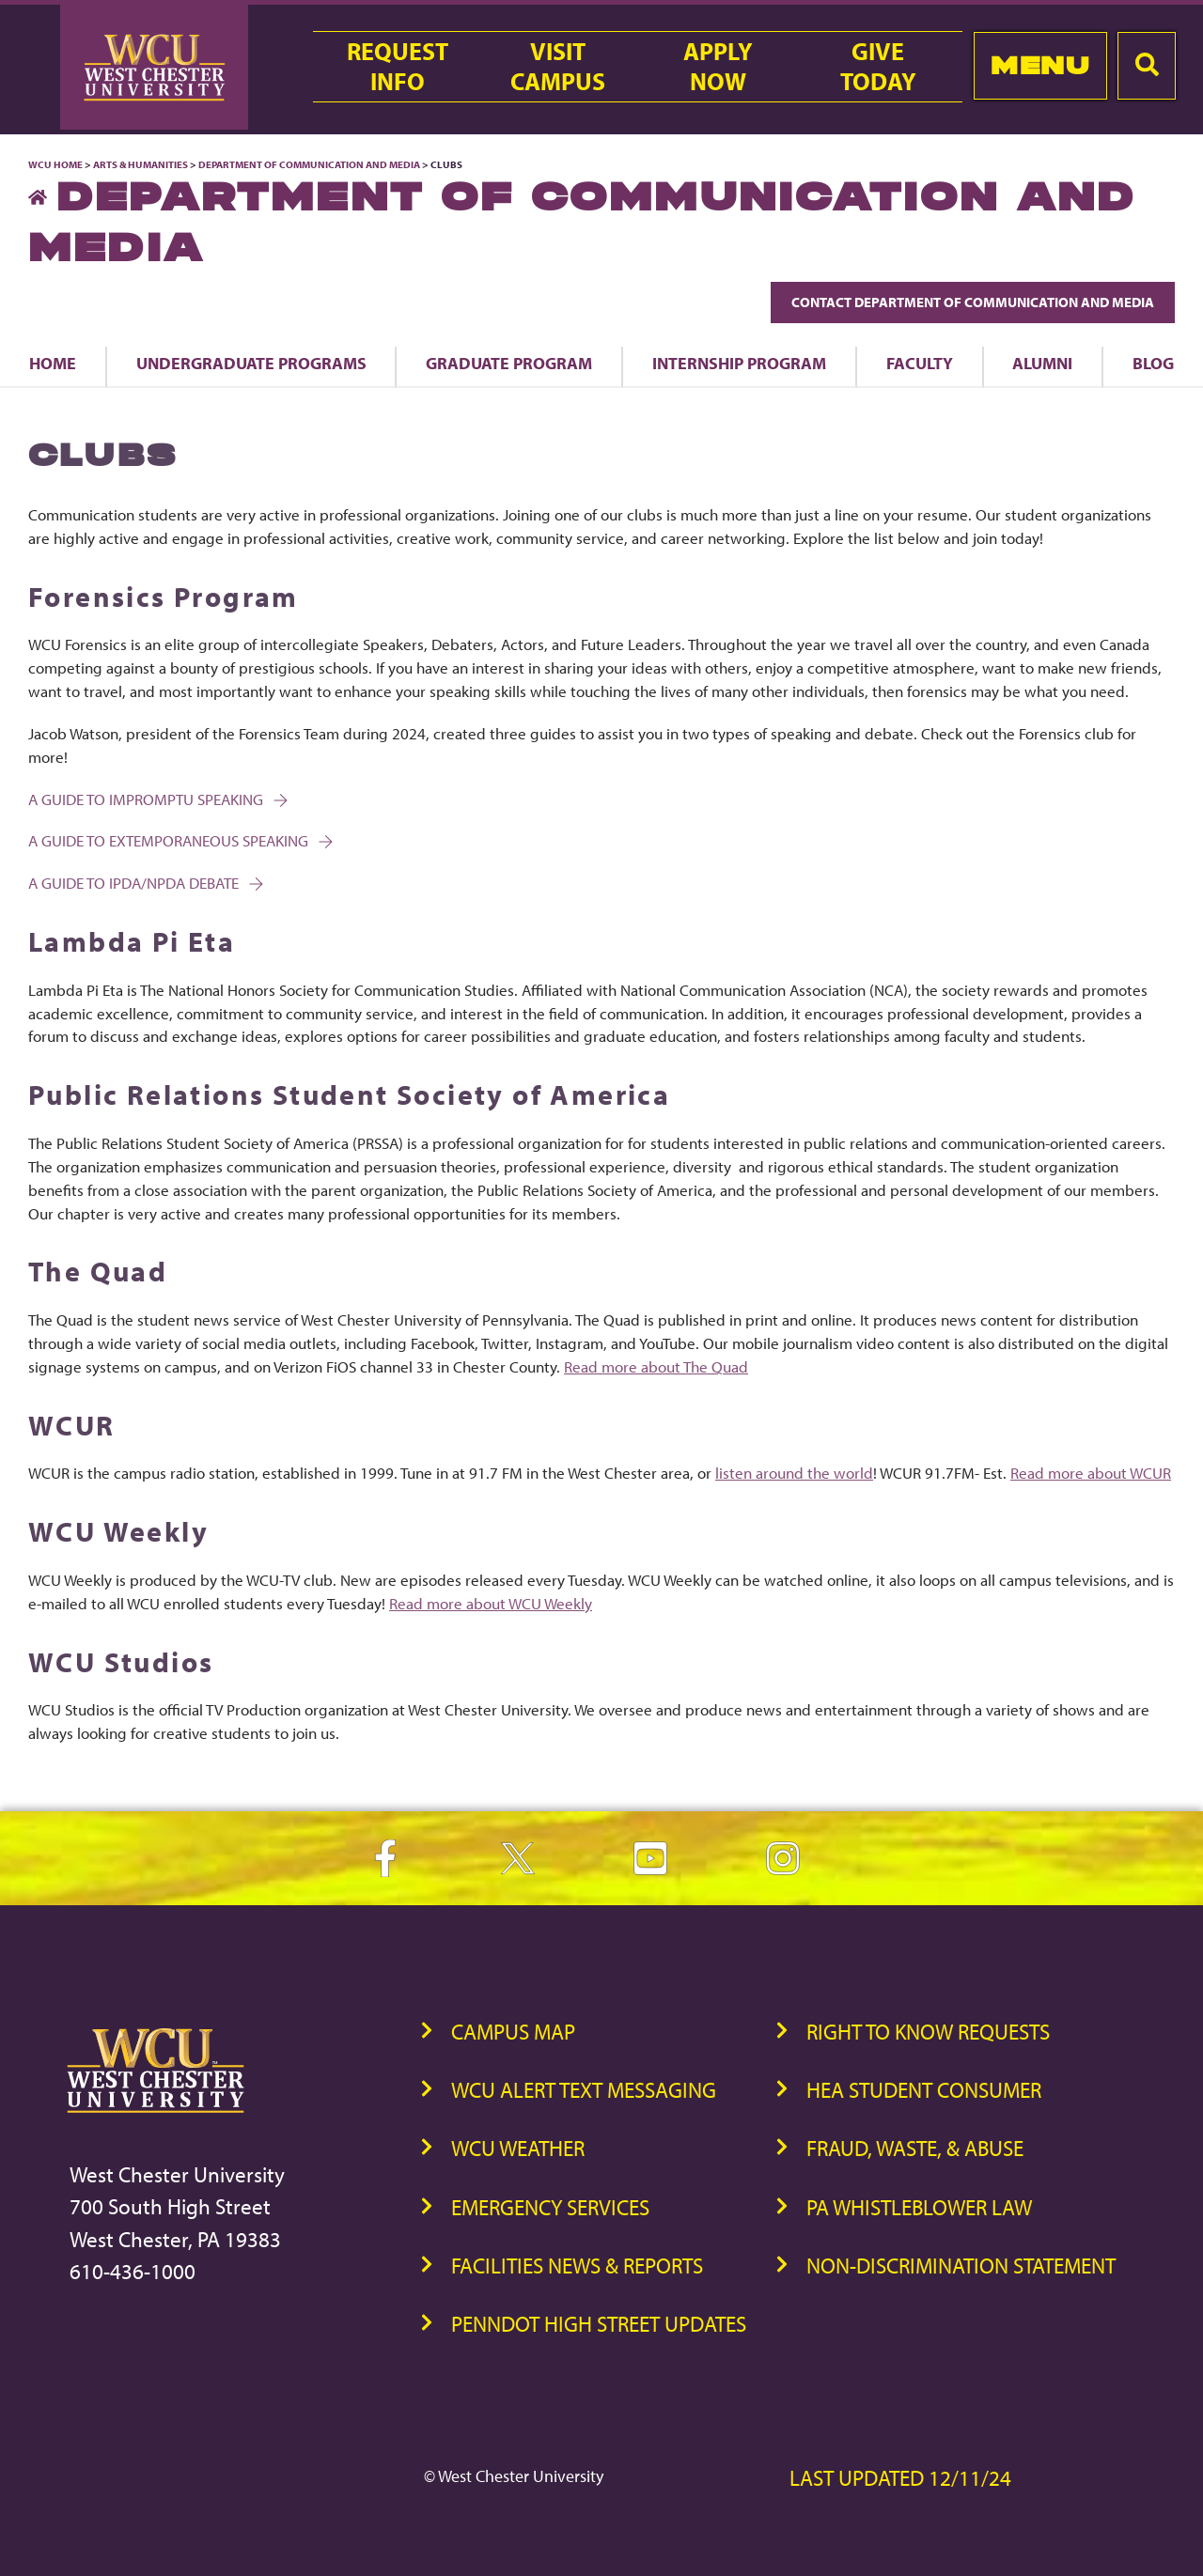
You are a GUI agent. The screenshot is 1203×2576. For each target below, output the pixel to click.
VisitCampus (557, 67)
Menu (1040, 65)
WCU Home (55, 164)
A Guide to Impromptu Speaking (156, 799)
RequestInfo (397, 67)
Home (52, 362)
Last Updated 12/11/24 (900, 2477)
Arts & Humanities (140, 164)
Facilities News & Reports (577, 2265)
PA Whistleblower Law (919, 2207)
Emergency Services (550, 2207)
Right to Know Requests (928, 2031)
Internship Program (739, 362)
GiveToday (878, 67)
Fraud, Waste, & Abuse (914, 2148)
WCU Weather (518, 2148)
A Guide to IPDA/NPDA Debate (144, 882)
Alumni (1042, 362)
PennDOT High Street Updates (598, 2323)
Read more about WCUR (1090, 1472)
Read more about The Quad (656, 1366)
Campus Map (513, 2031)
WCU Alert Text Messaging (583, 2089)
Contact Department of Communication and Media (972, 302)
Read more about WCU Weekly (490, 1603)
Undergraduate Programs (251, 362)
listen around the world (794, 1472)
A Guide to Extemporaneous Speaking (179, 840)
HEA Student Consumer (923, 2089)
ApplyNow (718, 67)
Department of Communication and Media (309, 164)
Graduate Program (509, 362)
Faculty (919, 362)
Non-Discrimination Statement (961, 2265)
